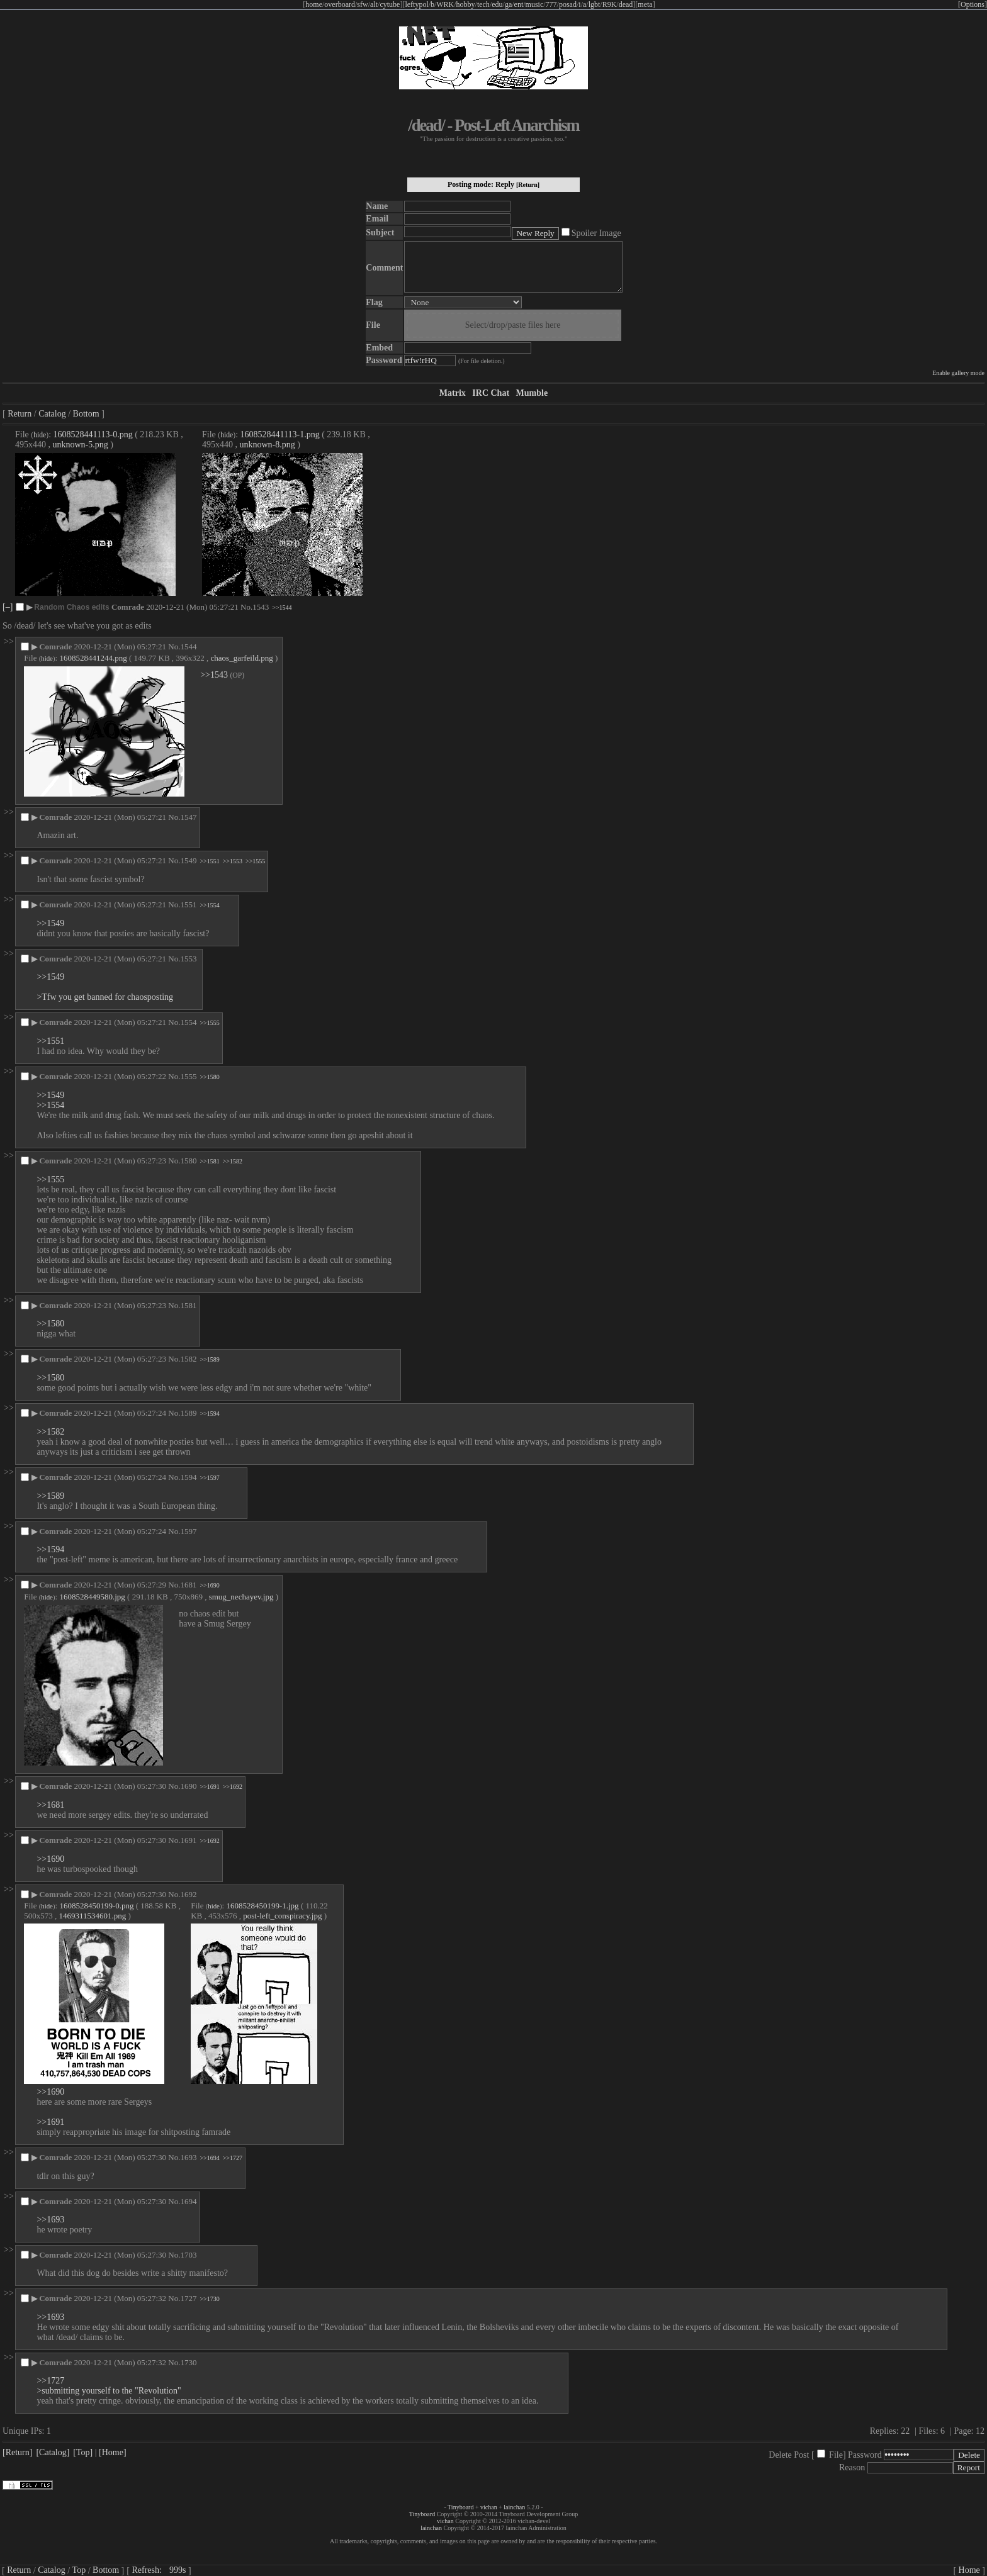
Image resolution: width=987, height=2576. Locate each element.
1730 (188, 2362)
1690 (188, 1786)
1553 (188, 958)
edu (497, 4)
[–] (8, 607)
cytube (390, 4)
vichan (488, 2507)
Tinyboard (460, 2507)
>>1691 (209, 1786)
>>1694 (209, 2157)
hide (39, 435)
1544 (188, 646)
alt (374, 4)
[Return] (527, 184)
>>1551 (209, 861)
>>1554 (209, 905)
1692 (188, 1894)
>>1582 (232, 1161)
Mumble (532, 393)
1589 (188, 1413)
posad (568, 4)
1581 (188, 1305)
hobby (465, 4)
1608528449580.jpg (92, 1596)
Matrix (452, 393)
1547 (188, 817)
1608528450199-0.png (96, 1905)
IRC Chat (490, 393)
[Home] (113, 2452)
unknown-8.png (267, 444)
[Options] (972, 4)
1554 (188, 1022)
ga (508, 4)
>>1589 (209, 1359)
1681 (188, 1584)
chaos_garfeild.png (242, 658)
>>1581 (209, 1161)
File (836, 2455)
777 (551, 4)
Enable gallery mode (958, 372)
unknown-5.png (80, 444)
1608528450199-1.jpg (262, 1905)
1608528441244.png (93, 658)
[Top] (83, 2452)
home (313, 4)
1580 (188, 1160)
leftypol (416, 4)
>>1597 (209, 1477)
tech (483, 4)
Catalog (52, 413)
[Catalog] (52, 2452)
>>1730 (209, 2298)
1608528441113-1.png (280, 434)
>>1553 (232, 861)
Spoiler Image (596, 233)
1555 (188, 1076)
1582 (188, 1359)
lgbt (595, 4)
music (535, 4)
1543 (260, 607)
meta (645, 4)
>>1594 (209, 1413)
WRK (445, 4)
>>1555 (255, 861)
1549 (188, 860)
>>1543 (214, 675)
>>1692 (232, 1786)
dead (626, 4)
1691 (188, 1840)
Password (865, 2455)
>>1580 (209, 1076)
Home (969, 2570)
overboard (339, 4)
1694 (188, 2201)
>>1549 (50, 923)
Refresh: (159, 2570)
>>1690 (209, 1585)
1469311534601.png (92, 1915)
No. (246, 607)
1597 (188, 1531)
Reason (852, 2467)
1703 (188, 2255)
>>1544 (281, 607)
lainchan (514, 2507)
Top (79, 2570)
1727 (188, 2298)
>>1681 (50, 1805)
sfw (362, 4)
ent (519, 4)
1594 (188, 1477)
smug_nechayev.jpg (241, 1596)
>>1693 (50, 2219)
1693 (188, 2157)
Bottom (86, 413)
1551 (188, 904)
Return (19, 413)
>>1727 (232, 2157)
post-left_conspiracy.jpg (282, 1915)
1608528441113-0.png (93, 434)
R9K (609, 4)
